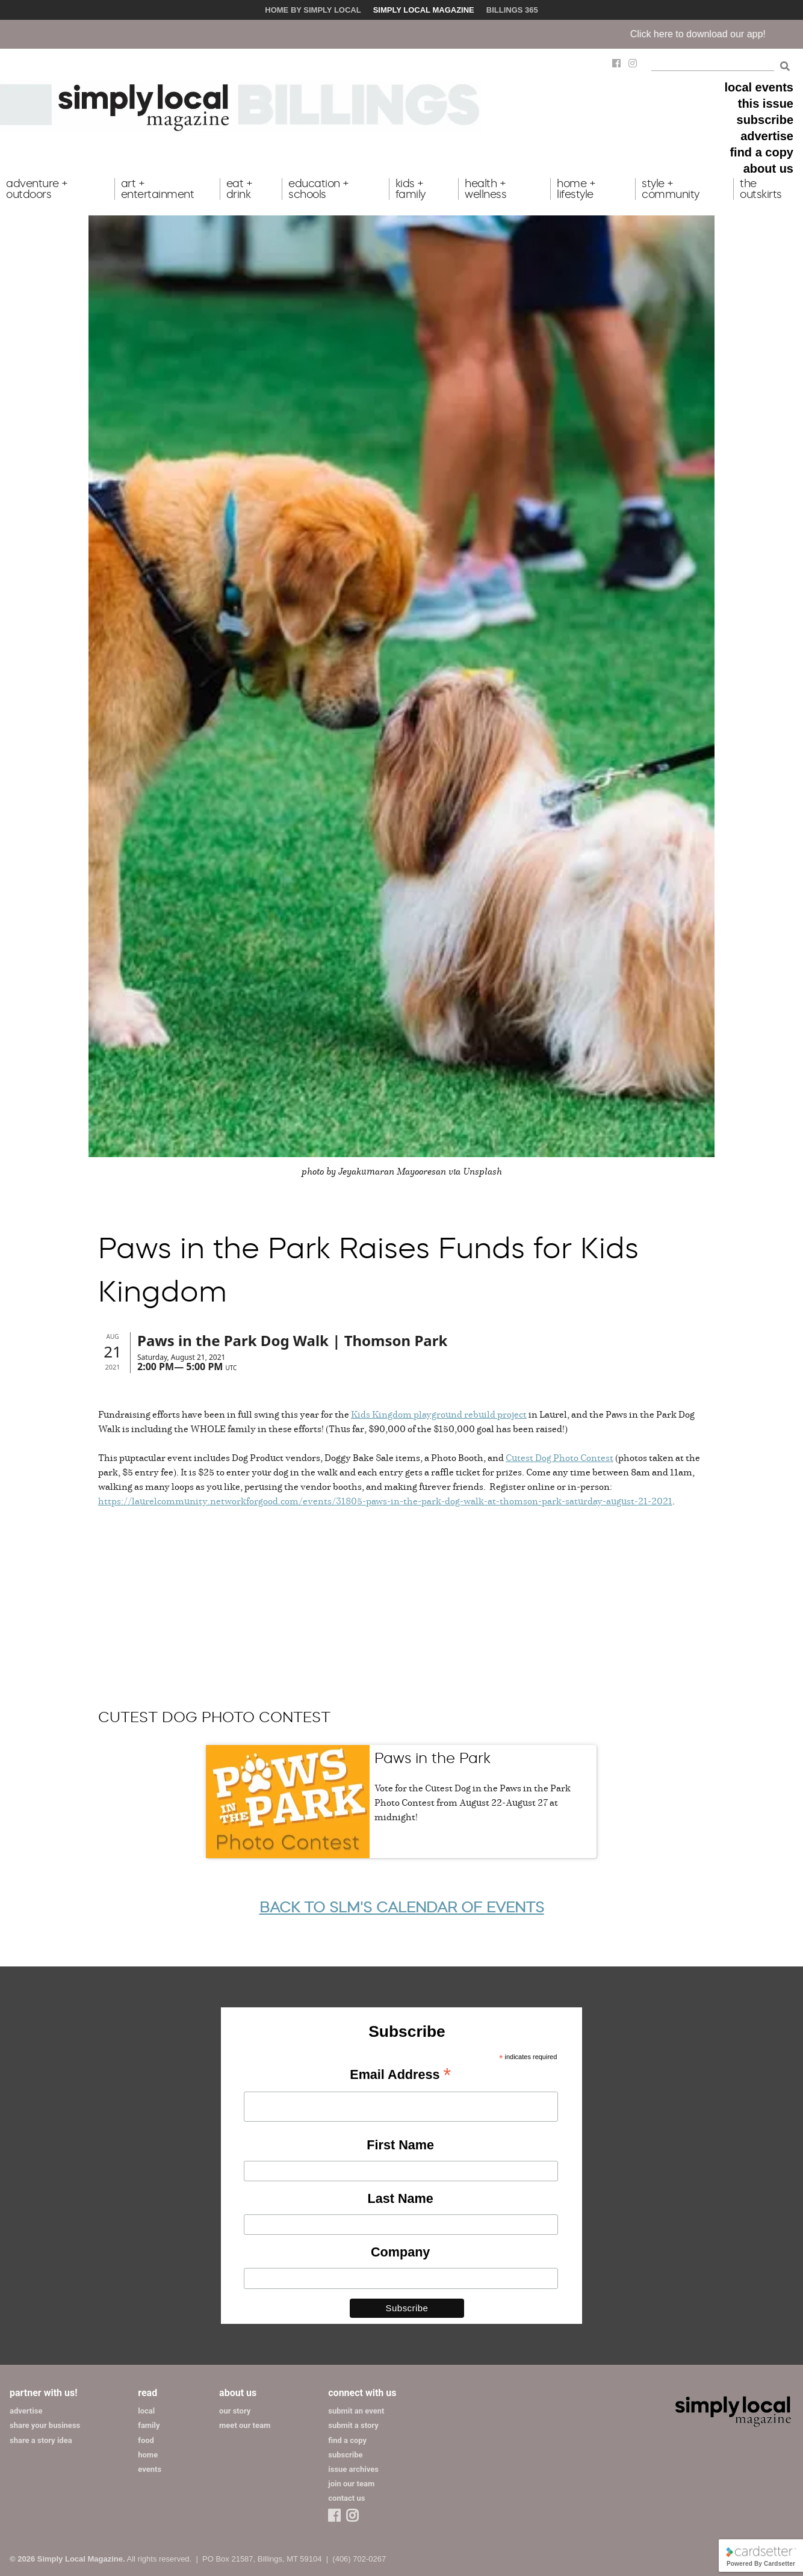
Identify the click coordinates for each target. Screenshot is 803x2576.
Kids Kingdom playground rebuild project (439, 1414)
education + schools (318, 189)
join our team (351, 2483)
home (148, 2454)
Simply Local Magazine (423, 9)
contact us (346, 2498)
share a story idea (41, 2440)
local (146, 2410)
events (149, 2469)
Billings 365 (512, 9)
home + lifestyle (576, 189)
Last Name (400, 2198)
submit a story (353, 2425)
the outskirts (761, 189)
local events (758, 87)
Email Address (400, 2075)
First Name (400, 2144)
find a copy (761, 152)
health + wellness (485, 189)
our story (234, 2410)
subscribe (765, 119)
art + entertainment (157, 189)
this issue (765, 103)
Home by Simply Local (313, 9)
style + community (670, 189)
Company (400, 2251)
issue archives (353, 2469)
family (149, 2425)
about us (768, 168)
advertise (766, 136)
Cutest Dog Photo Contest (559, 1457)
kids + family (410, 189)
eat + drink (239, 189)
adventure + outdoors (37, 189)
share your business (45, 2425)
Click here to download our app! (715, 34)
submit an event (356, 2410)
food (146, 2440)
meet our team (244, 2425)
